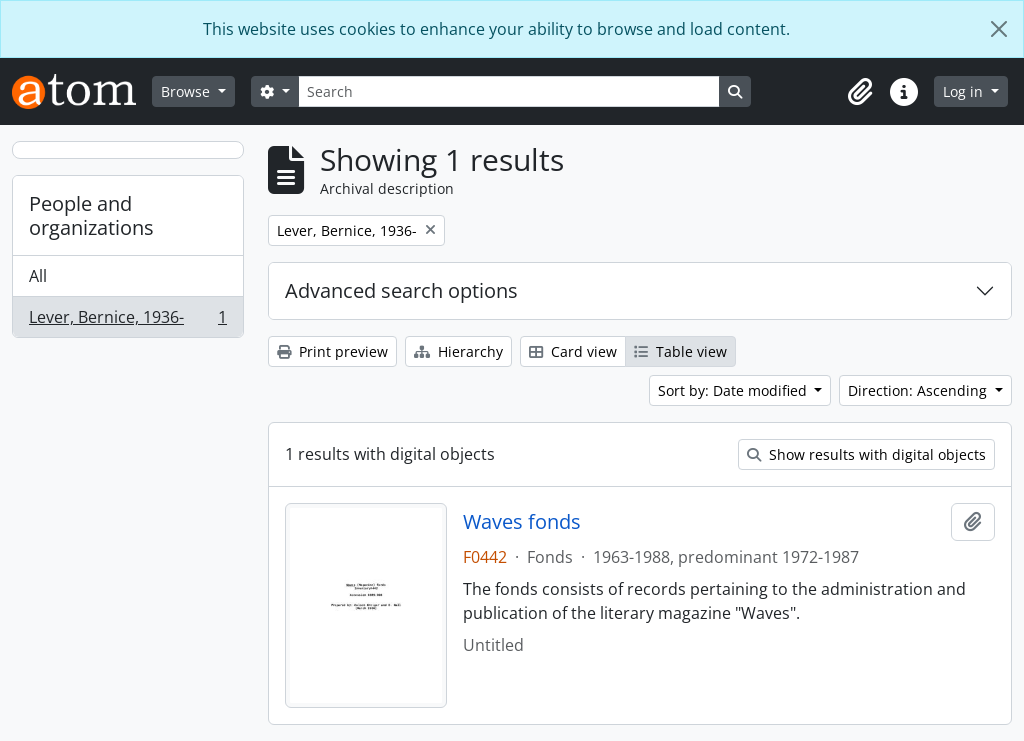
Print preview (332, 351)
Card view (573, 351)
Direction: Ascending (919, 390)
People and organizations (91, 215)
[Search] (509, 91)
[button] (860, 92)
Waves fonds (522, 522)
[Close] (999, 29)
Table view (680, 351)
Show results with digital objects (866, 454)
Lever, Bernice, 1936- (127, 321)
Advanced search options (401, 290)
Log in (965, 91)
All (38, 276)
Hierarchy (458, 351)
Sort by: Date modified (734, 390)
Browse (187, 91)
